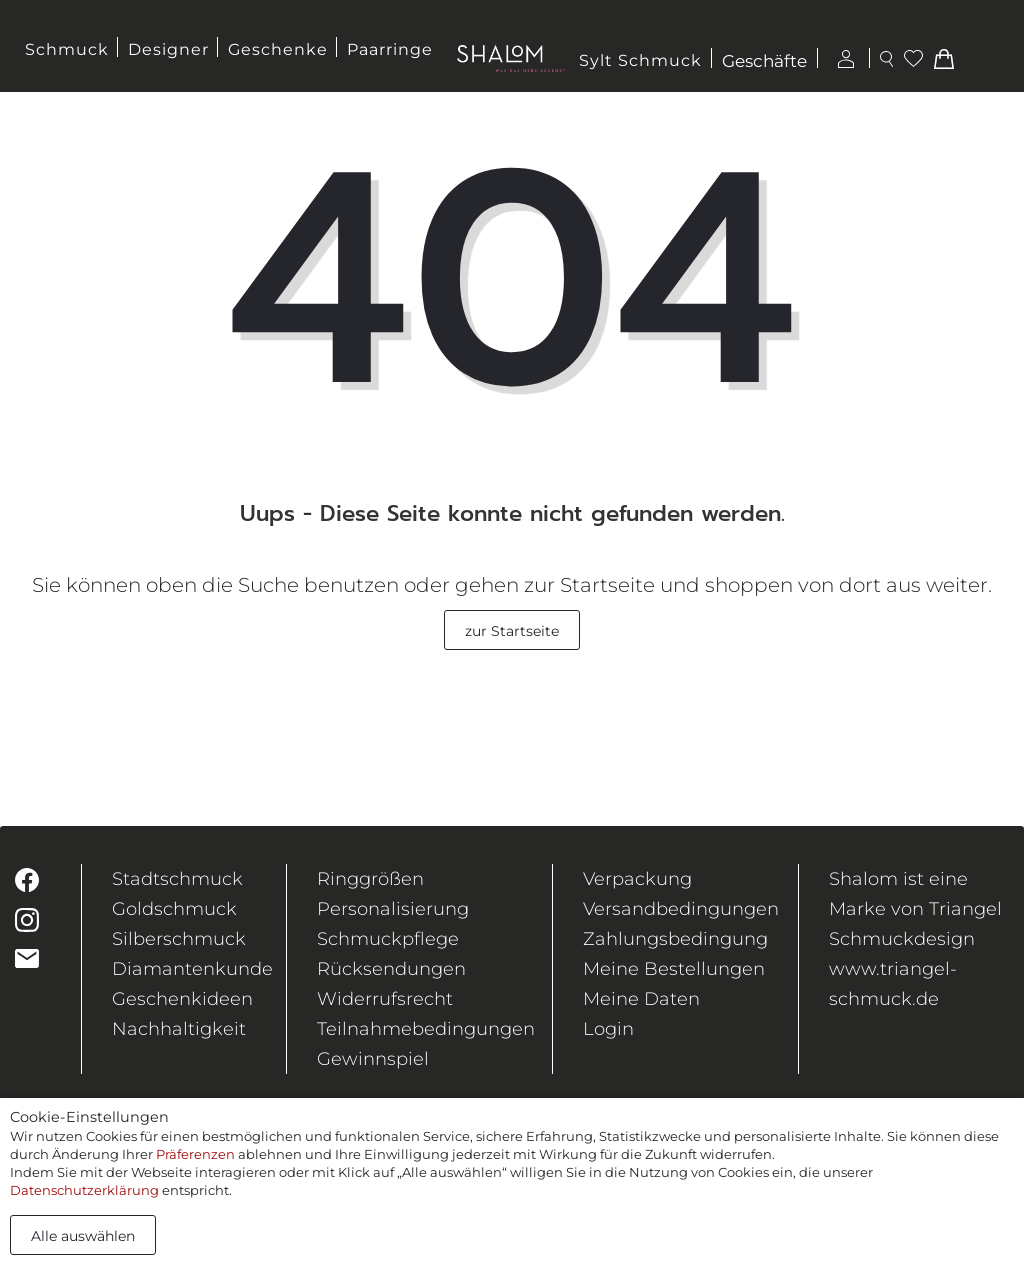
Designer (168, 49)
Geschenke (278, 49)
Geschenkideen (182, 999)
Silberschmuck (179, 939)
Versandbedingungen (681, 909)
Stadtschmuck (177, 879)
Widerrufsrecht (385, 999)
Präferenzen (195, 1154)
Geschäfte (764, 62)
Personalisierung (393, 909)
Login (608, 1029)
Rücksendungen (391, 969)
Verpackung (637, 879)
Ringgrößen (370, 879)
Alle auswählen (83, 1236)
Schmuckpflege (388, 939)
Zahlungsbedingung (675, 939)
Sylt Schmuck (640, 60)
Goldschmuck (174, 909)
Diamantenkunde (192, 969)
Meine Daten (641, 999)
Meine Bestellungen (674, 969)
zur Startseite (512, 631)
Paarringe (390, 49)
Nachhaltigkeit (179, 1029)
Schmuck (67, 49)
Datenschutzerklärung (84, 1190)
